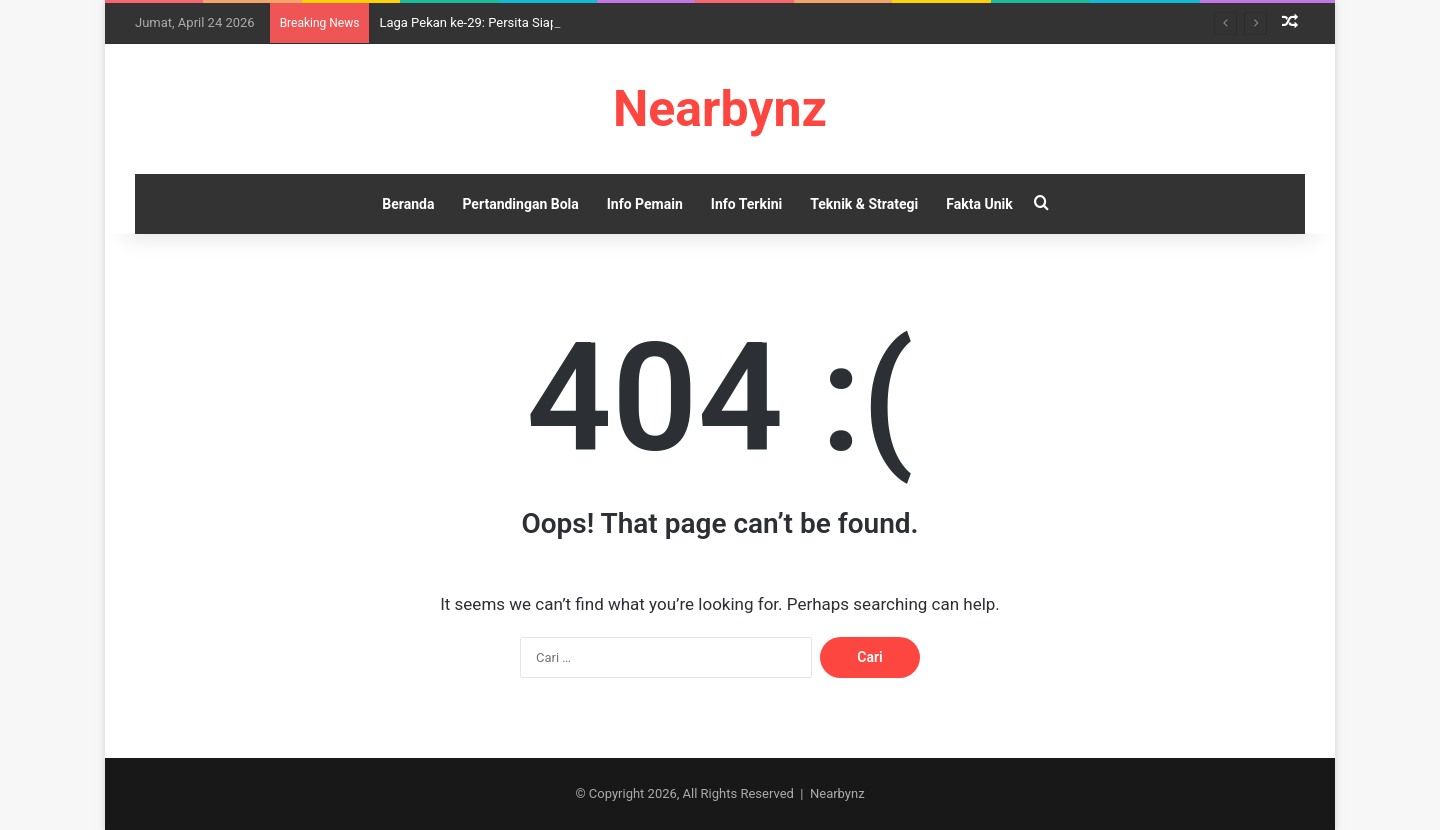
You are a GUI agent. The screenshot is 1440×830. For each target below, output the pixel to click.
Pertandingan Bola (520, 204)
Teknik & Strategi (864, 204)
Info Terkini (746, 204)
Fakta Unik (979, 204)
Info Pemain (645, 204)
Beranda (408, 204)
